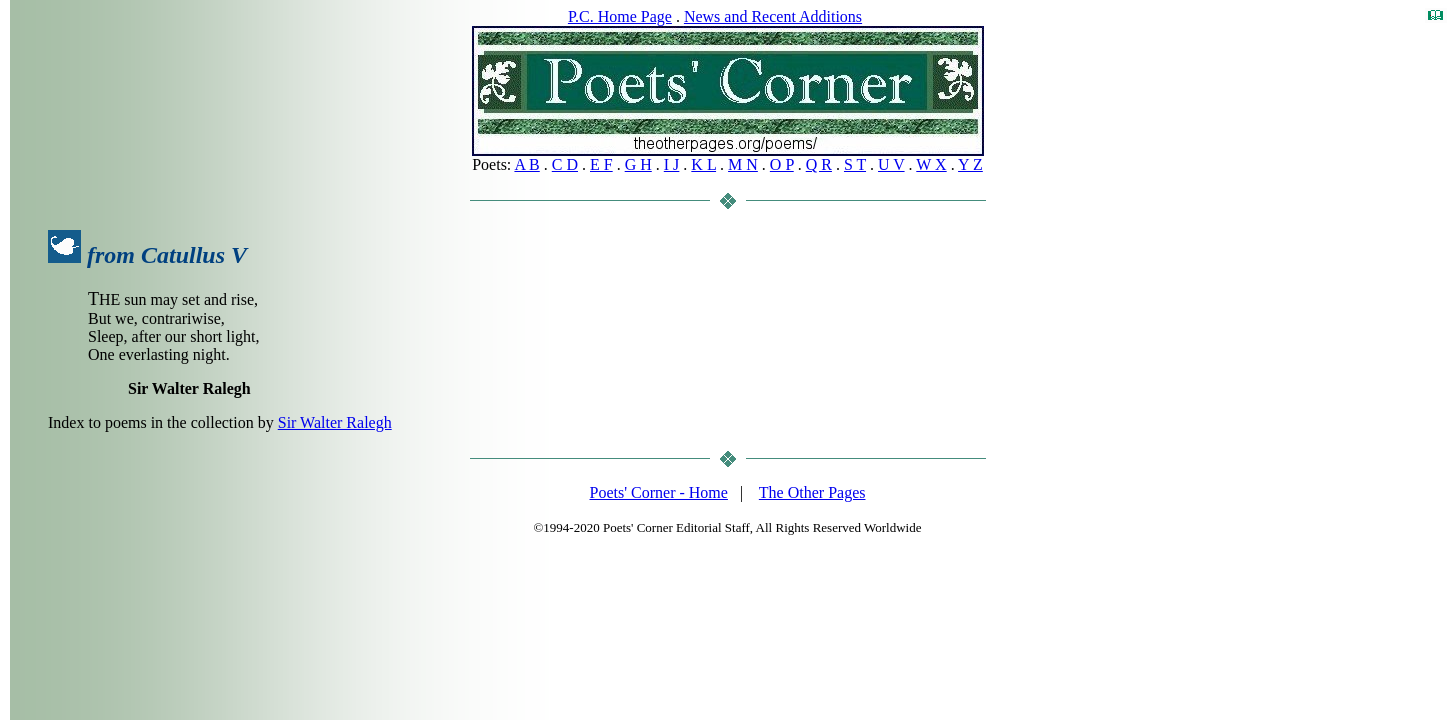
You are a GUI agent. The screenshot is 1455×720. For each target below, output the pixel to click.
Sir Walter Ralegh (335, 422)
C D (565, 164)
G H (638, 164)
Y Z (970, 164)
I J (672, 164)
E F (601, 164)
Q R (819, 164)
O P (782, 164)
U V (891, 164)
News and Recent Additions (773, 16)
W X (931, 164)
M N (743, 164)
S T (855, 164)
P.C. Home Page (620, 16)
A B (526, 164)
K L (703, 164)
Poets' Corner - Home (659, 492)
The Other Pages (812, 492)
